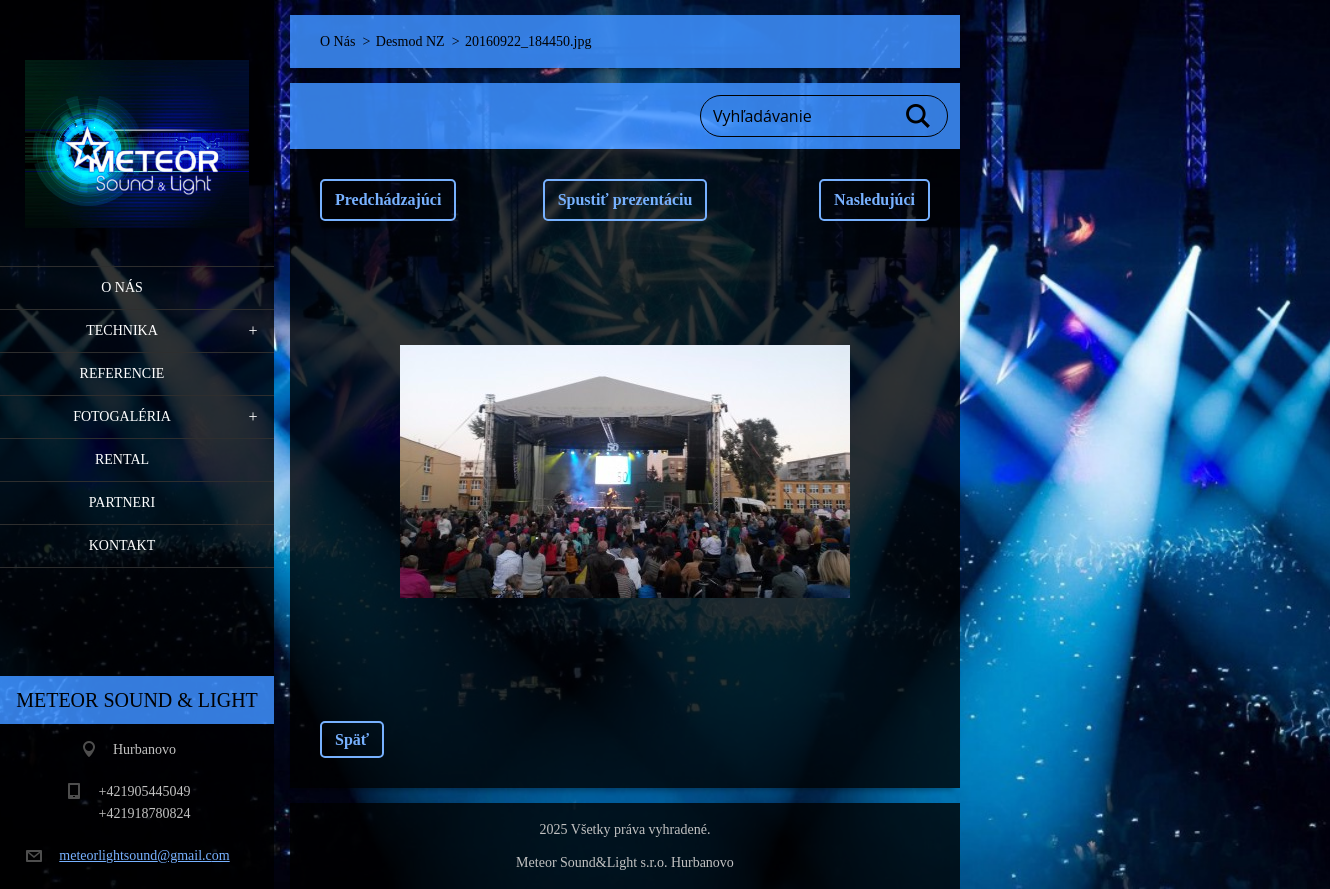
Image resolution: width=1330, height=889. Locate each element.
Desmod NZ (410, 41)
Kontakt (122, 545)
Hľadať (919, 116)
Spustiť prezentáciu (625, 199)
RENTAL (122, 459)
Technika (122, 330)
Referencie (122, 373)
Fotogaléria (122, 416)
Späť (352, 739)
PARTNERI (122, 502)
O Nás (122, 287)
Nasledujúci (874, 199)
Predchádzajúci (388, 199)
